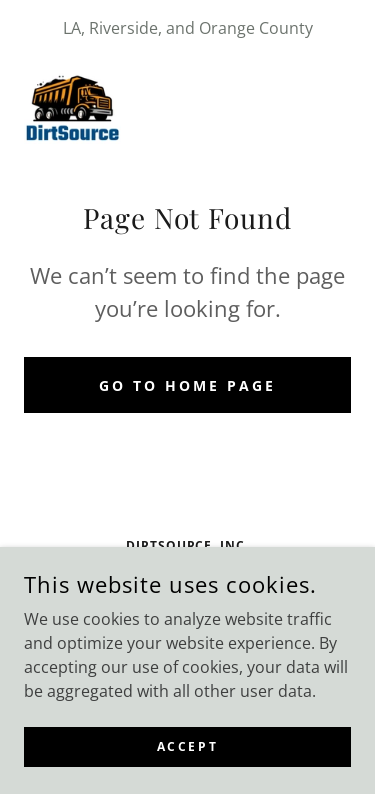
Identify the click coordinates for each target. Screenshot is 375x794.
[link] (72, 104)
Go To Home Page (187, 385)
